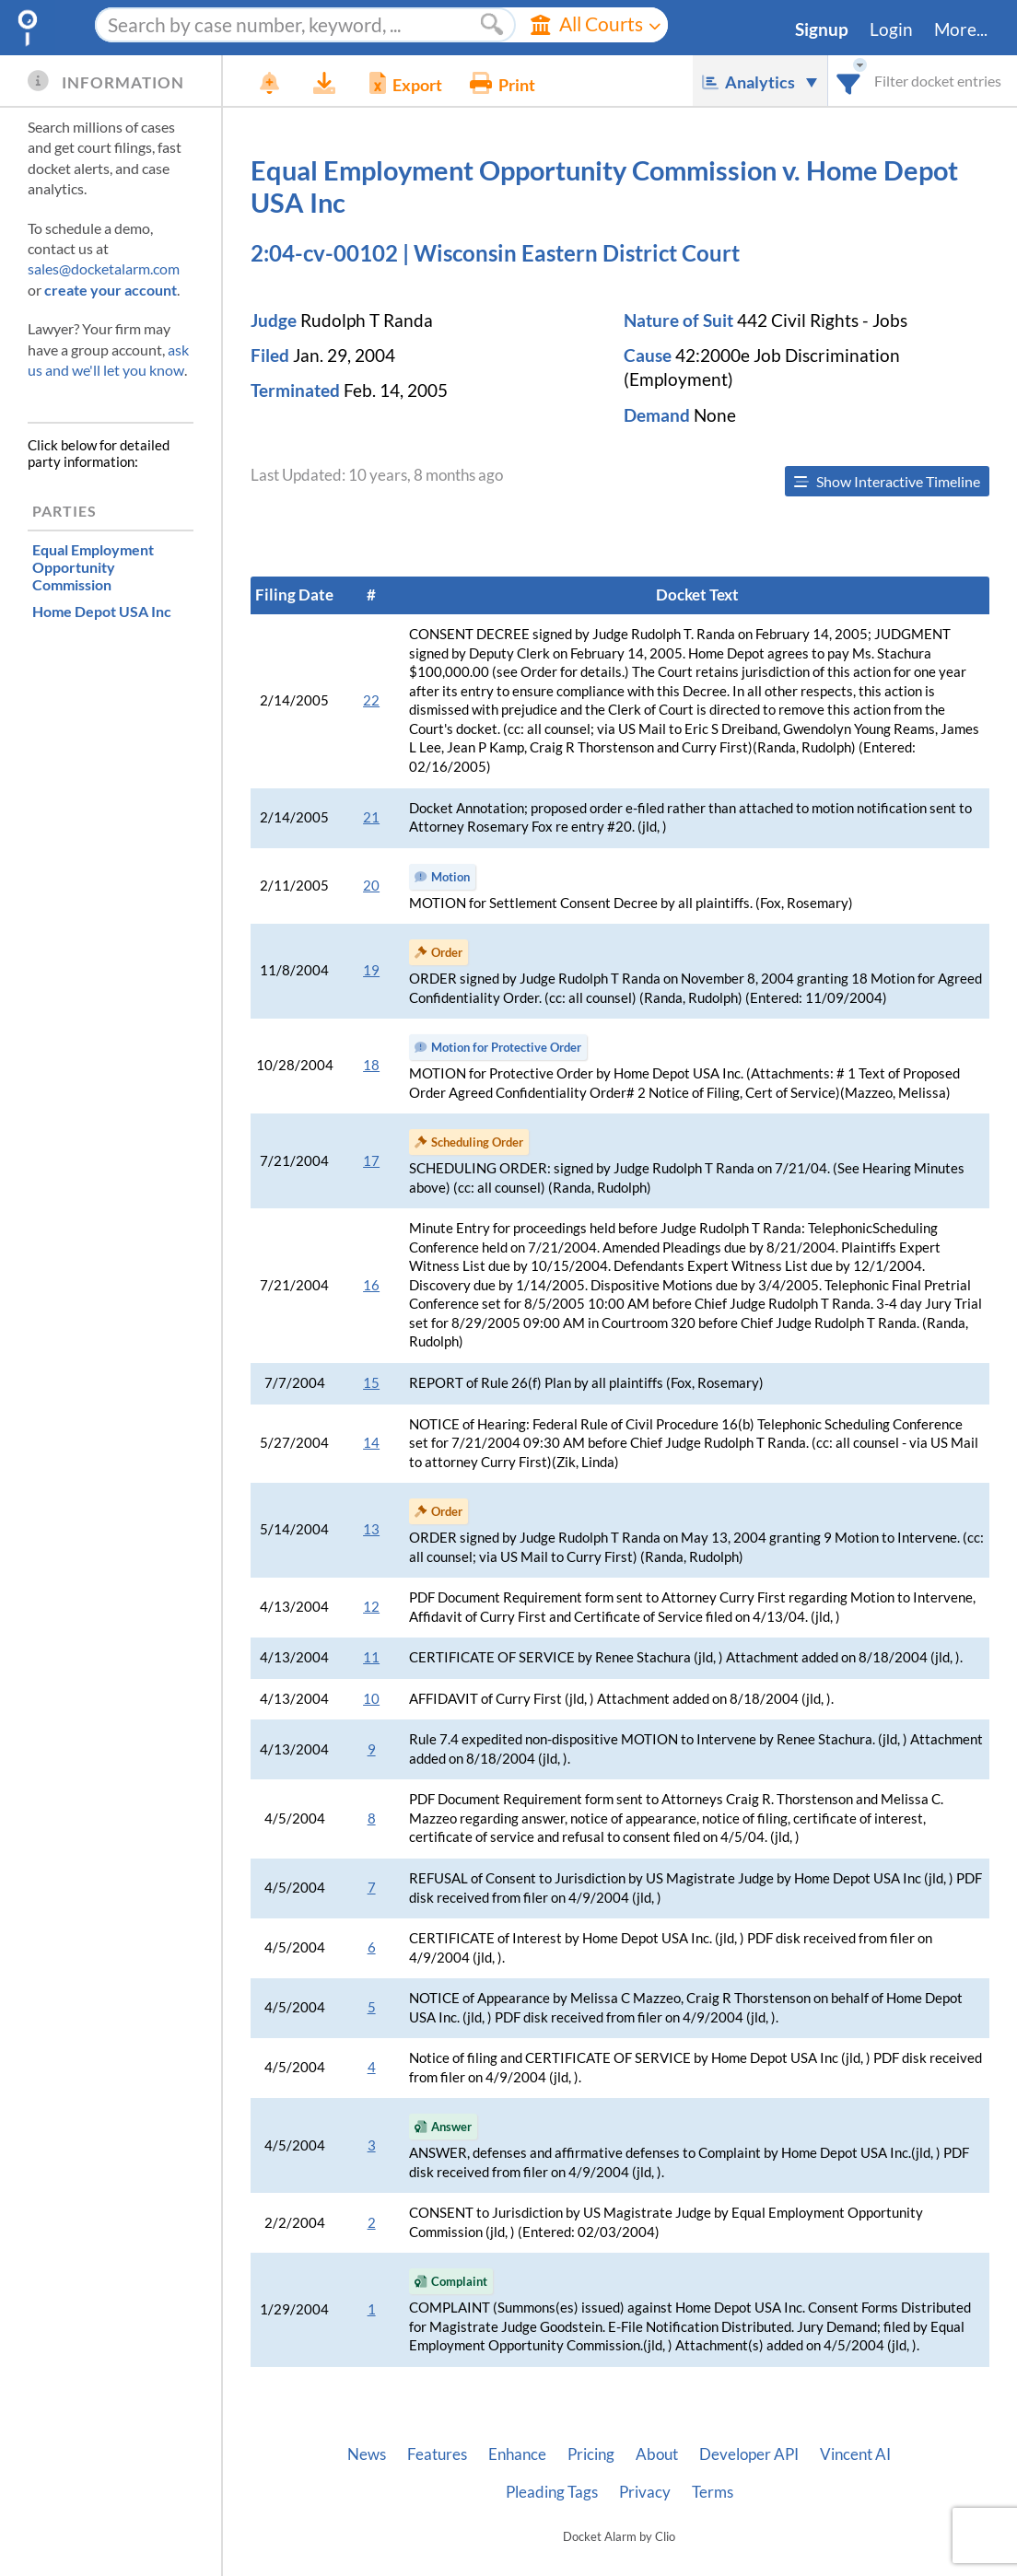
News (366, 2454)
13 (371, 1529)
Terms (712, 2492)
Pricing (590, 2454)
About (657, 2454)
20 (371, 885)
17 (371, 1161)
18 (371, 1065)
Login (891, 29)
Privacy (645, 2492)
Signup (821, 29)
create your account (110, 289)
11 (371, 1657)
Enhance (517, 2454)
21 (371, 817)
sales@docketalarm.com (104, 268)
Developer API (749, 2454)
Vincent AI (855, 2454)
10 (371, 1699)
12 (371, 1606)
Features (437, 2454)
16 (371, 1285)
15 (371, 1383)
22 (371, 700)
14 (371, 1443)
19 (371, 970)
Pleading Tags (552, 2492)
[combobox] (849, 80)
